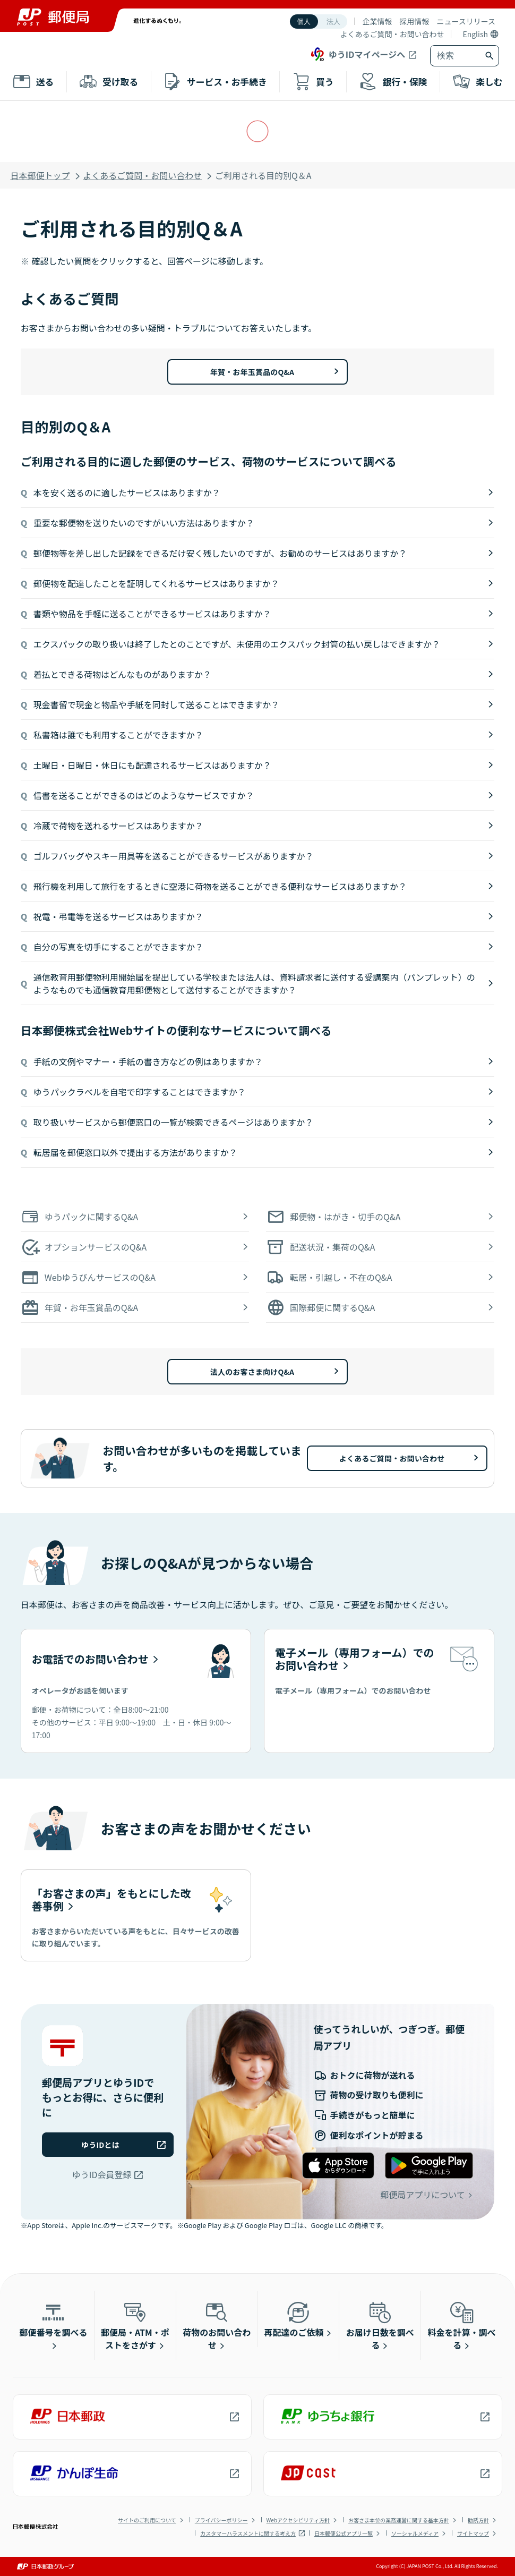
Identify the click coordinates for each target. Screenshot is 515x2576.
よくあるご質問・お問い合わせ (392, 34)
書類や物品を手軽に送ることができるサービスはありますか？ (152, 613)
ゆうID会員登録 (102, 2174)
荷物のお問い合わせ (217, 2325)
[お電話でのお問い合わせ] (136, 1690)
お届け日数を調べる (380, 2325)
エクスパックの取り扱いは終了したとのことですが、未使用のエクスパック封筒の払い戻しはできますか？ (236, 643)
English (475, 34)
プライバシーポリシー (221, 2520)
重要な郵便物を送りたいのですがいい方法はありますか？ (143, 522)
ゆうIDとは (100, 2144)
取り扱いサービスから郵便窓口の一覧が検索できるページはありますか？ (173, 1122)
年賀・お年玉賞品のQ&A (252, 372)
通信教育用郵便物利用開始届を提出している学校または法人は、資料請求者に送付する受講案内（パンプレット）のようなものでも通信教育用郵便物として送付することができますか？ (254, 983)
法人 (333, 21)
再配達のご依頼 (294, 2319)
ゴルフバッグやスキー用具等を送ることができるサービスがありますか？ (173, 855)
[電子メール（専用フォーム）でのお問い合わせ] (379, 1690)
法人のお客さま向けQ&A (252, 1371)
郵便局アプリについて (422, 2194)
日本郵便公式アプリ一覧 (343, 2533)
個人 (304, 21)
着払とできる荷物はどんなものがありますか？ (122, 674)
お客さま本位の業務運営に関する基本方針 (398, 2520)
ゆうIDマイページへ (357, 54)
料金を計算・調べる (462, 2325)
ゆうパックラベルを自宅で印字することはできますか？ (139, 1091)
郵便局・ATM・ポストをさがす (135, 2325)
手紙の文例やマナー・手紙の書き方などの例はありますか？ (148, 1061)
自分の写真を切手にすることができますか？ (118, 946)
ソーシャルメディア (415, 2533)
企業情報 (377, 21)
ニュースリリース (465, 21)
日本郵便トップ (40, 175)
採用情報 (414, 21)
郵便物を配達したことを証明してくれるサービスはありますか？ (156, 583)
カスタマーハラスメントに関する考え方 (248, 2533)
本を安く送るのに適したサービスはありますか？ (126, 492)
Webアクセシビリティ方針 (298, 2520)
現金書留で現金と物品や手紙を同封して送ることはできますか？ (156, 704)
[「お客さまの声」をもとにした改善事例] (136, 1915)
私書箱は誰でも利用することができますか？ (118, 734)
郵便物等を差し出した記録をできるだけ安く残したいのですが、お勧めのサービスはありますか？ (220, 553)
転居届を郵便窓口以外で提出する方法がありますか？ (135, 1152)
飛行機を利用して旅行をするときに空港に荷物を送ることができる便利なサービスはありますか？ (220, 886)
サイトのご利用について (147, 2520)
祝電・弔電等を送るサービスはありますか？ (118, 916)
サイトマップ (473, 2533)
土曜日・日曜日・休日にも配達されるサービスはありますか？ (152, 765)
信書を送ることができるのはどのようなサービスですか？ (143, 795)
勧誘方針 (478, 2520)
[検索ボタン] (491, 56)
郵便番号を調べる (53, 2319)
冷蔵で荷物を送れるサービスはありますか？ (118, 825)
